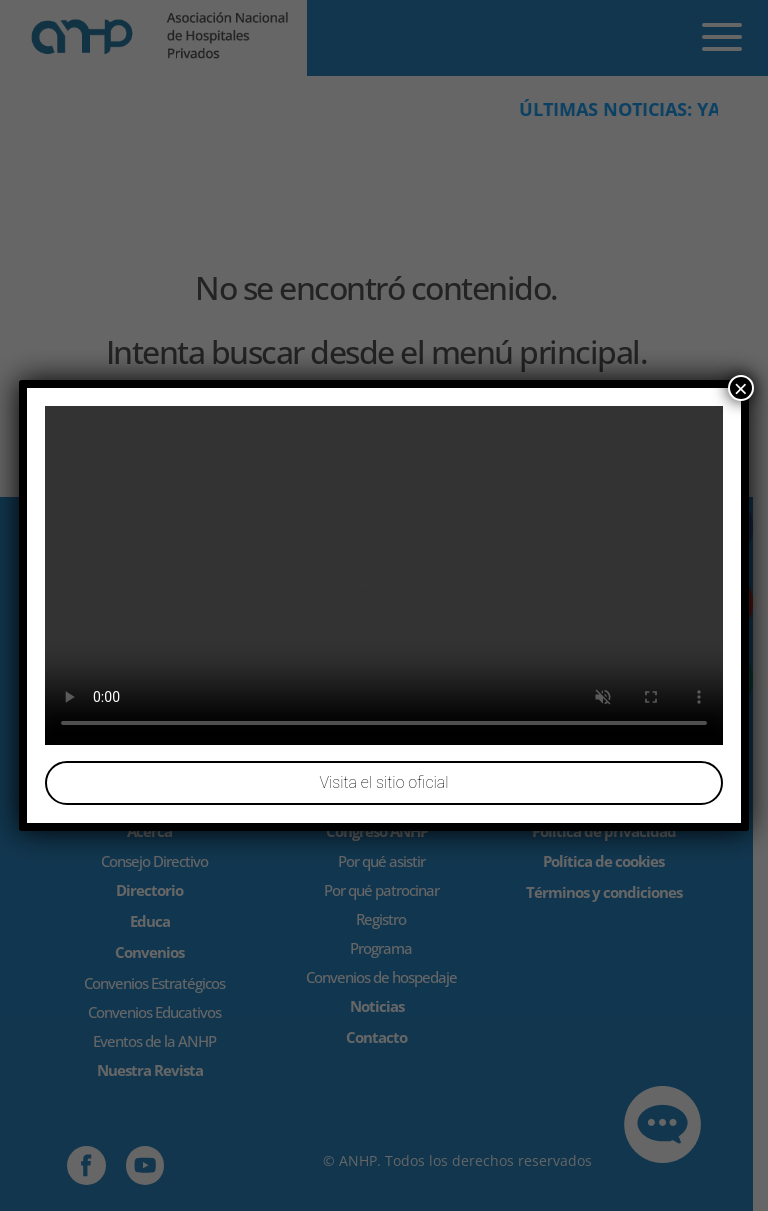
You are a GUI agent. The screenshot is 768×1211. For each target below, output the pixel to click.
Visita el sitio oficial (383, 782)
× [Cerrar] (741, 388)
